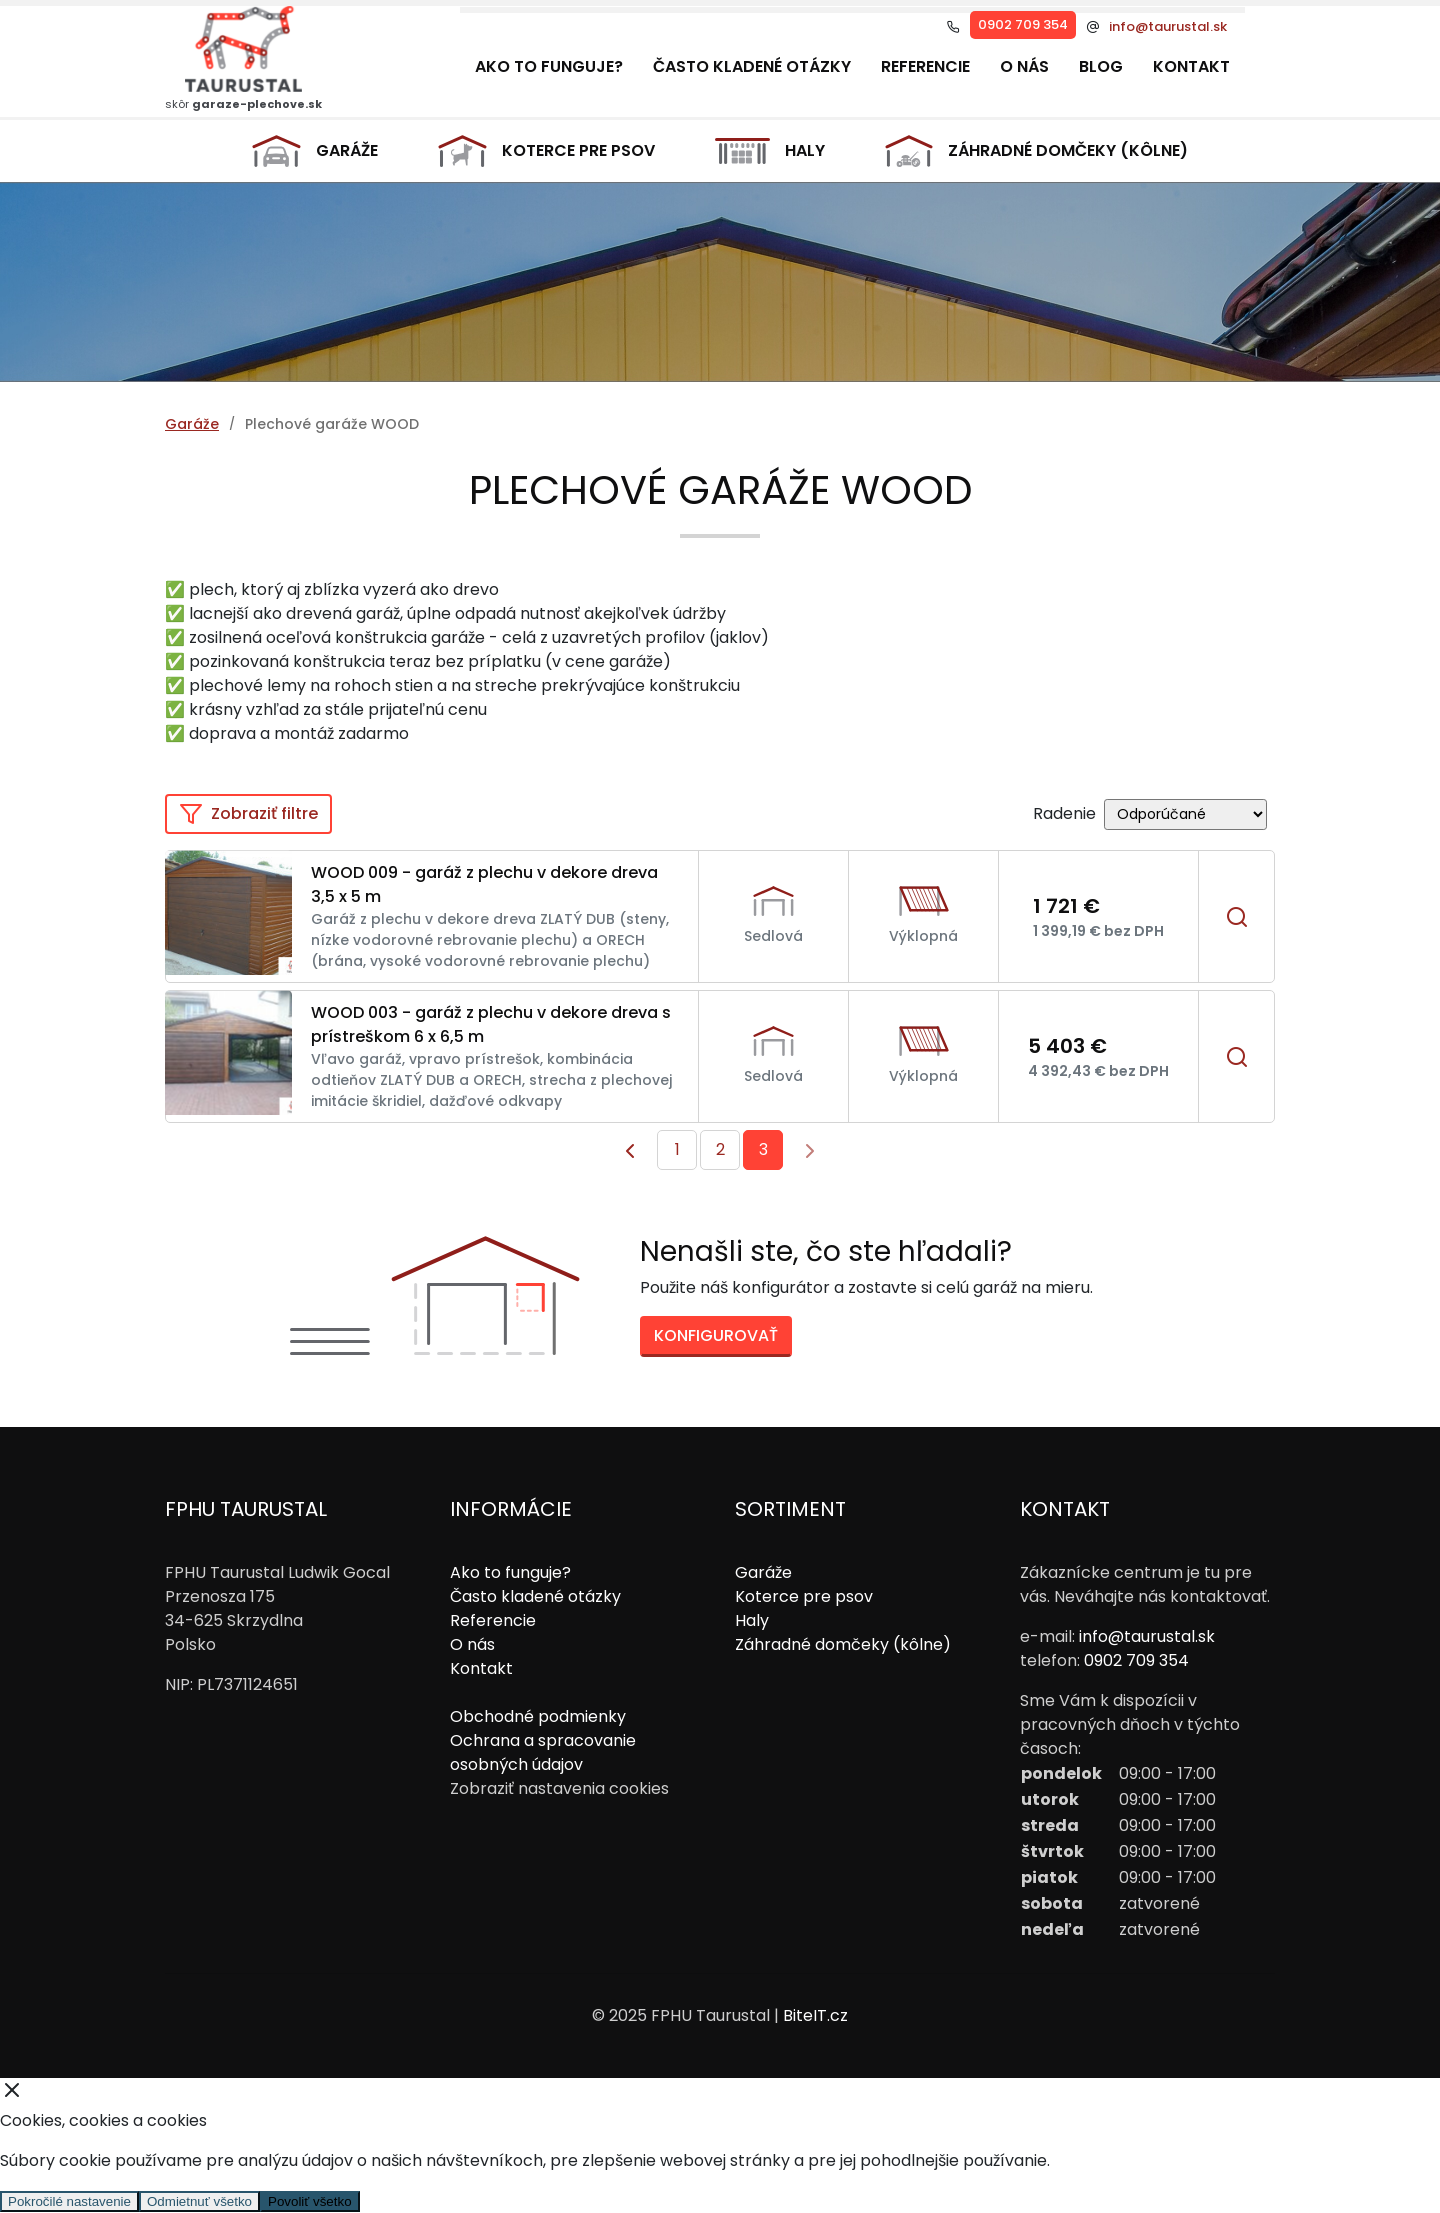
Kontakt (1191, 66)
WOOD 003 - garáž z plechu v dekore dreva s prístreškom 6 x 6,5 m (491, 1024)
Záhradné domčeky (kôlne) (1037, 151)
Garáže (315, 151)
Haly (769, 151)
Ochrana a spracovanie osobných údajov (543, 1752)
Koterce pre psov (546, 151)
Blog (1101, 66)
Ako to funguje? (549, 66)
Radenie (1064, 813)
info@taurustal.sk (1168, 27)
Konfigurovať (716, 1335)
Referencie (925, 66)
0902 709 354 (1023, 24)
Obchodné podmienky (538, 1716)
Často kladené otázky (752, 66)
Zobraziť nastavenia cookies (559, 1788)
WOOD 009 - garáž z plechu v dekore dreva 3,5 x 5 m (484, 884)
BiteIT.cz (815, 2015)
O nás (1024, 66)
